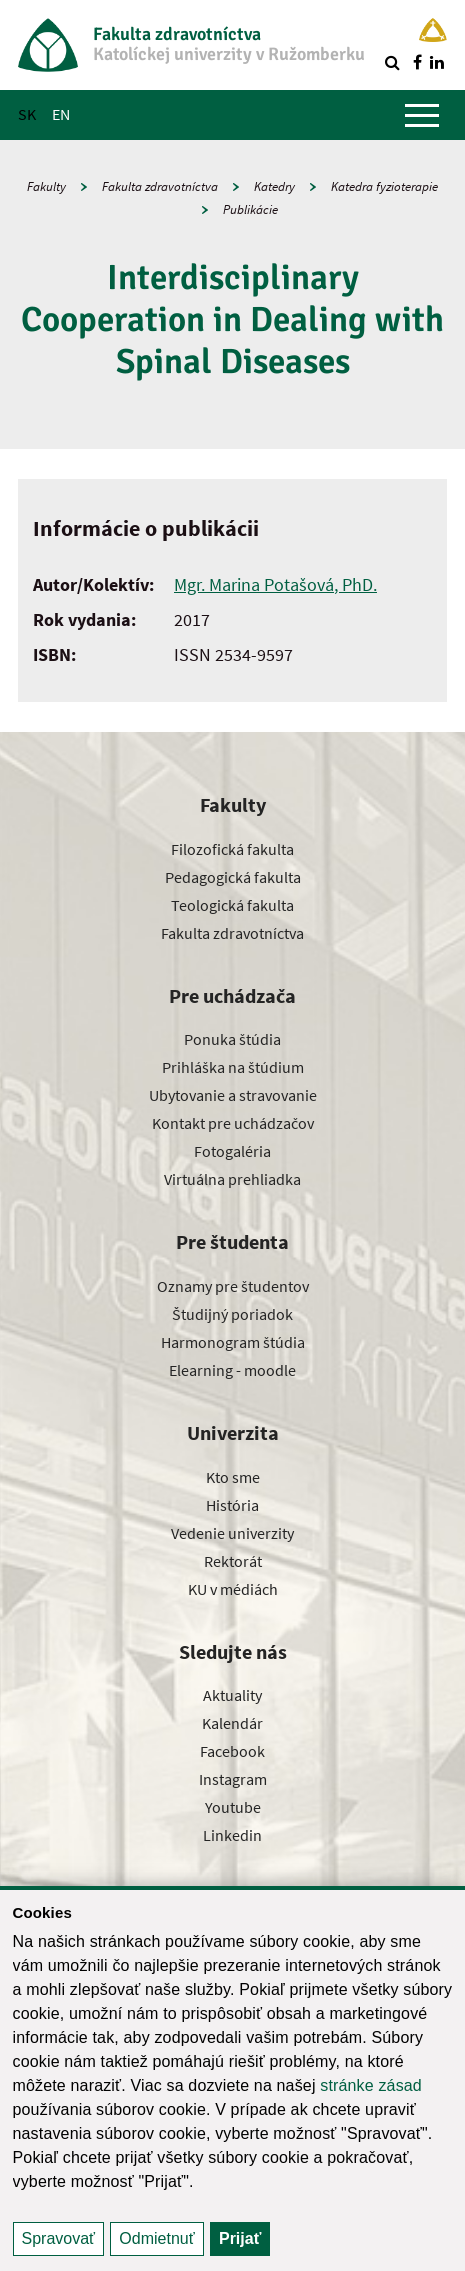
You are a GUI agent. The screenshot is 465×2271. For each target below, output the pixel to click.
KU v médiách (233, 1589)
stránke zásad (371, 2085)
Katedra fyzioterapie (384, 186)
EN (61, 114)
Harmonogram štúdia (233, 1342)
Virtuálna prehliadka (232, 1179)
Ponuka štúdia (232, 1039)
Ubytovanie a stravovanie (233, 1095)
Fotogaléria (232, 1151)
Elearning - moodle (232, 1370)
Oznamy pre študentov (233, 1286)
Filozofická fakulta (232, 849)
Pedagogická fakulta (233, 877)
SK (27, 114)
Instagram (233, 1779)
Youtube (233, 1807)
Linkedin (232, 1835)
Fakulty (46, 186)
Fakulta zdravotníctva (160, 186)
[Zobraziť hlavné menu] (422, 115)
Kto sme (233, 1477)
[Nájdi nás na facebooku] (417, 62)
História (232, 1505)
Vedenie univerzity (232, 1533)
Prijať (240, 2238)
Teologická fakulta (232, 905)
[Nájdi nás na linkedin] (437, 62)
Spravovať (59, 2238)
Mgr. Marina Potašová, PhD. (275, 584)
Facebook (232, 1751)
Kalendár (232, 1723)
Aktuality (232, 1695)
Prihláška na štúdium (233, 1067)
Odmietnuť (156, 2238)
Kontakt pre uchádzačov (233, 1123)
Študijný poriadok (232, 1314)
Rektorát (233, 1561)
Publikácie (250, 209)
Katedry (274, 186)
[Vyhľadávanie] (392, 62)
